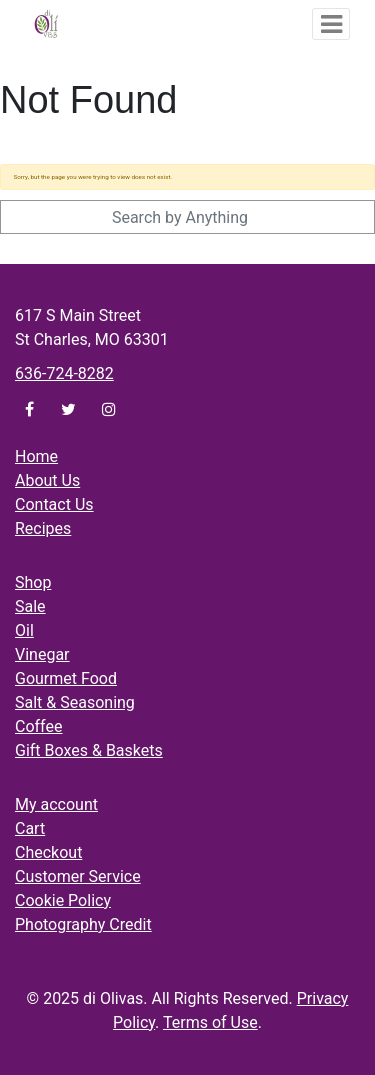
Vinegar (42, 654)
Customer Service (78, 876)
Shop (33, 582)
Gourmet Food (66, 678)
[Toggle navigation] (331, 24)
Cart (30, 828)
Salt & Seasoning (75, 702)
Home (36, 456)
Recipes (43, 528)
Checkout (48, 852)
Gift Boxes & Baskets (89, 750)
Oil (24, 630)
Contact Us (54, 504)
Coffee (38, 726)
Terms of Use (210, 1022)
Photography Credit (83, 924)
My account (56, 804)
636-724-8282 (64, 373)
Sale (30, 606)
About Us (47, 480)
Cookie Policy (63, 900)
